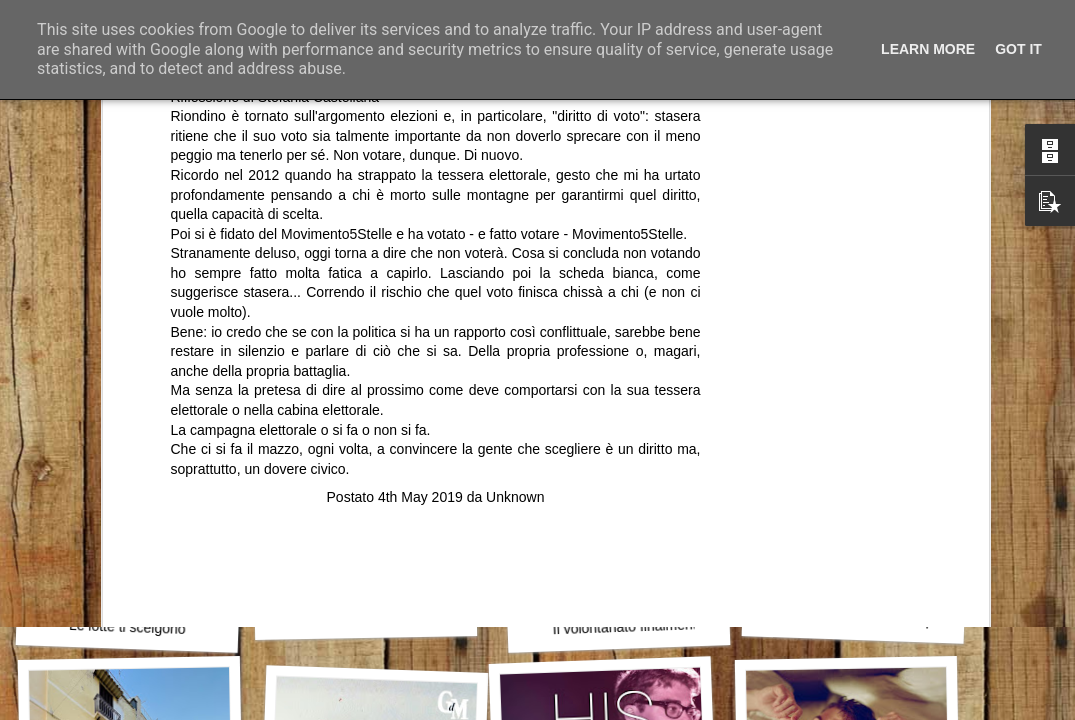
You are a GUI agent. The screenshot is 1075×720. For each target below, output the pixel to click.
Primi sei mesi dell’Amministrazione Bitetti (429, 615)
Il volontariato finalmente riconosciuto (667, 625)
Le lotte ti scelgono (127, 627)
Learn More (928, 49)
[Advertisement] (436, 380)
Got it (1018, 49)
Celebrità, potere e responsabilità (890, 619)
